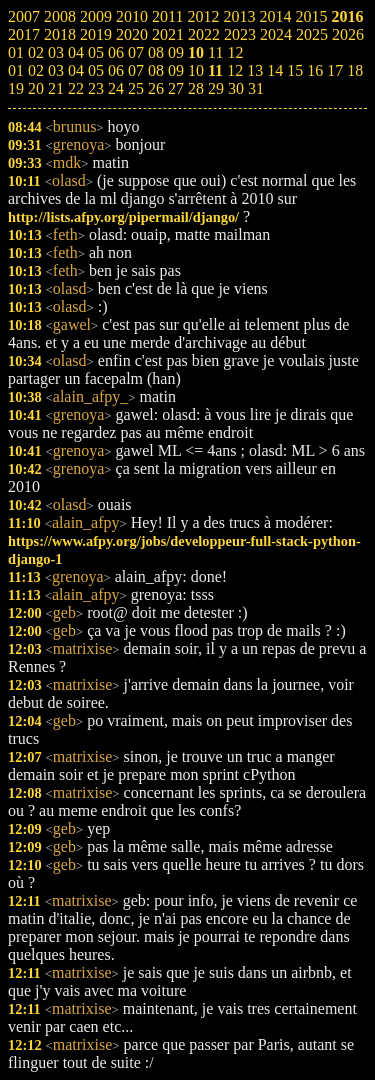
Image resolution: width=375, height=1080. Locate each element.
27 (176, 88)
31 (256, 88)
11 (215, 70)
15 (295, 70)
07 (136, 70)
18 (355, 70)
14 (275, 70)
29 (216, 88)
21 (56, 88)
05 (96, 70)
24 (116, 88)
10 (196, 70)
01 (16, 70)
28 (196, 88)
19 (16, 88)
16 (315, 70)
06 (116, 70)
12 (235, 70)
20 (36, 88)
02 (36, 70)
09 (176, 70)
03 (56, 70)
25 (136, 88)
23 (96, 88)
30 (236, 88)
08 (156, 70)
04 (76, 70)
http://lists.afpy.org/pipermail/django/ (123, 217)
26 (156, 88)
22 (76, 88)
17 (335, 70)
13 (255, 70)
